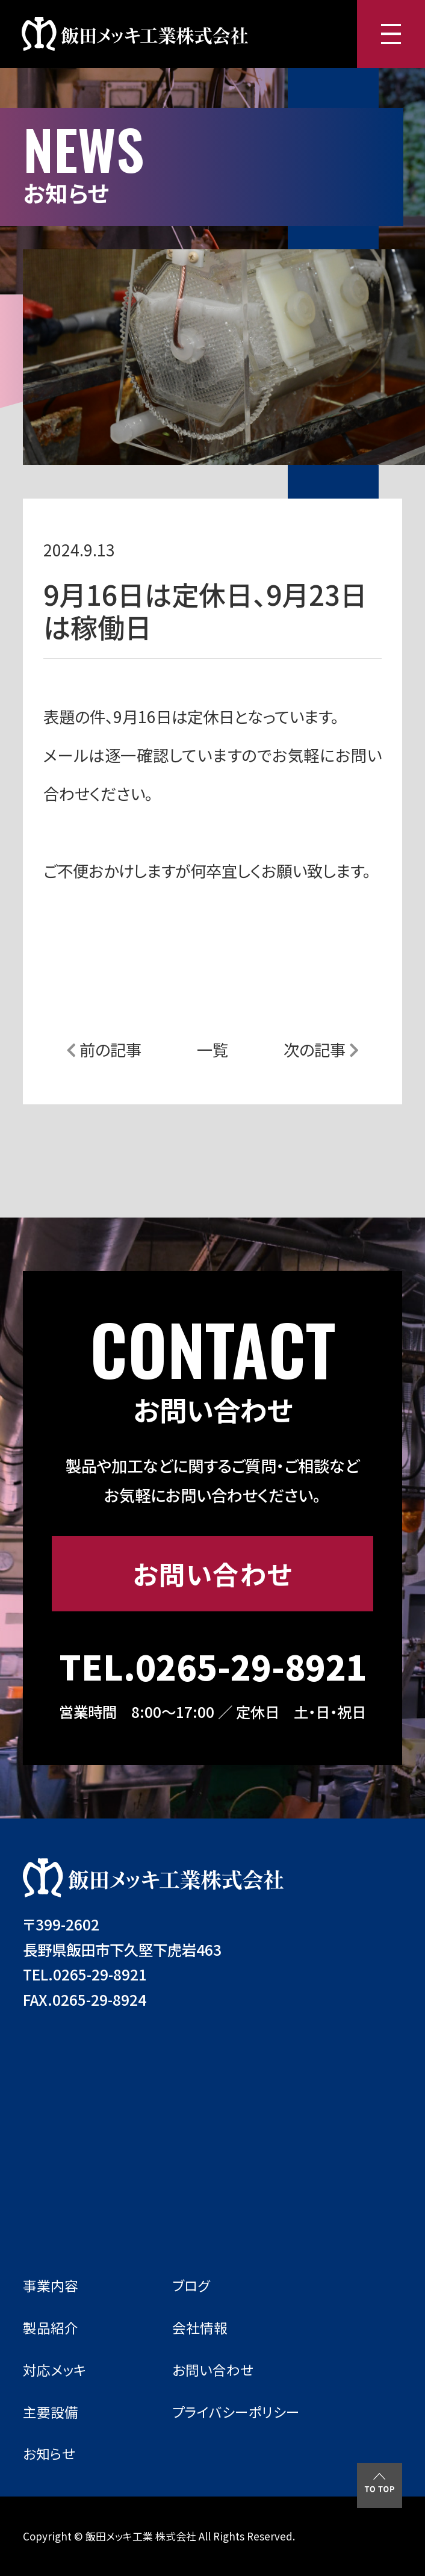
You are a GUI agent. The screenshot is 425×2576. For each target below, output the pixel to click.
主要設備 (50, 2412)
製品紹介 (50, 2328)
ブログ (191, 2285)
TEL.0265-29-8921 (213, 1665)
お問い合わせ (212, 1573)
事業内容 (50, 2285)
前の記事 (103, 1049)
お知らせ (49, 2453)
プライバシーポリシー (236, 2412)
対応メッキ (55, 2370)
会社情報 (200, 2328)
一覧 (212, 1049)
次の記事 (321, 1049)
